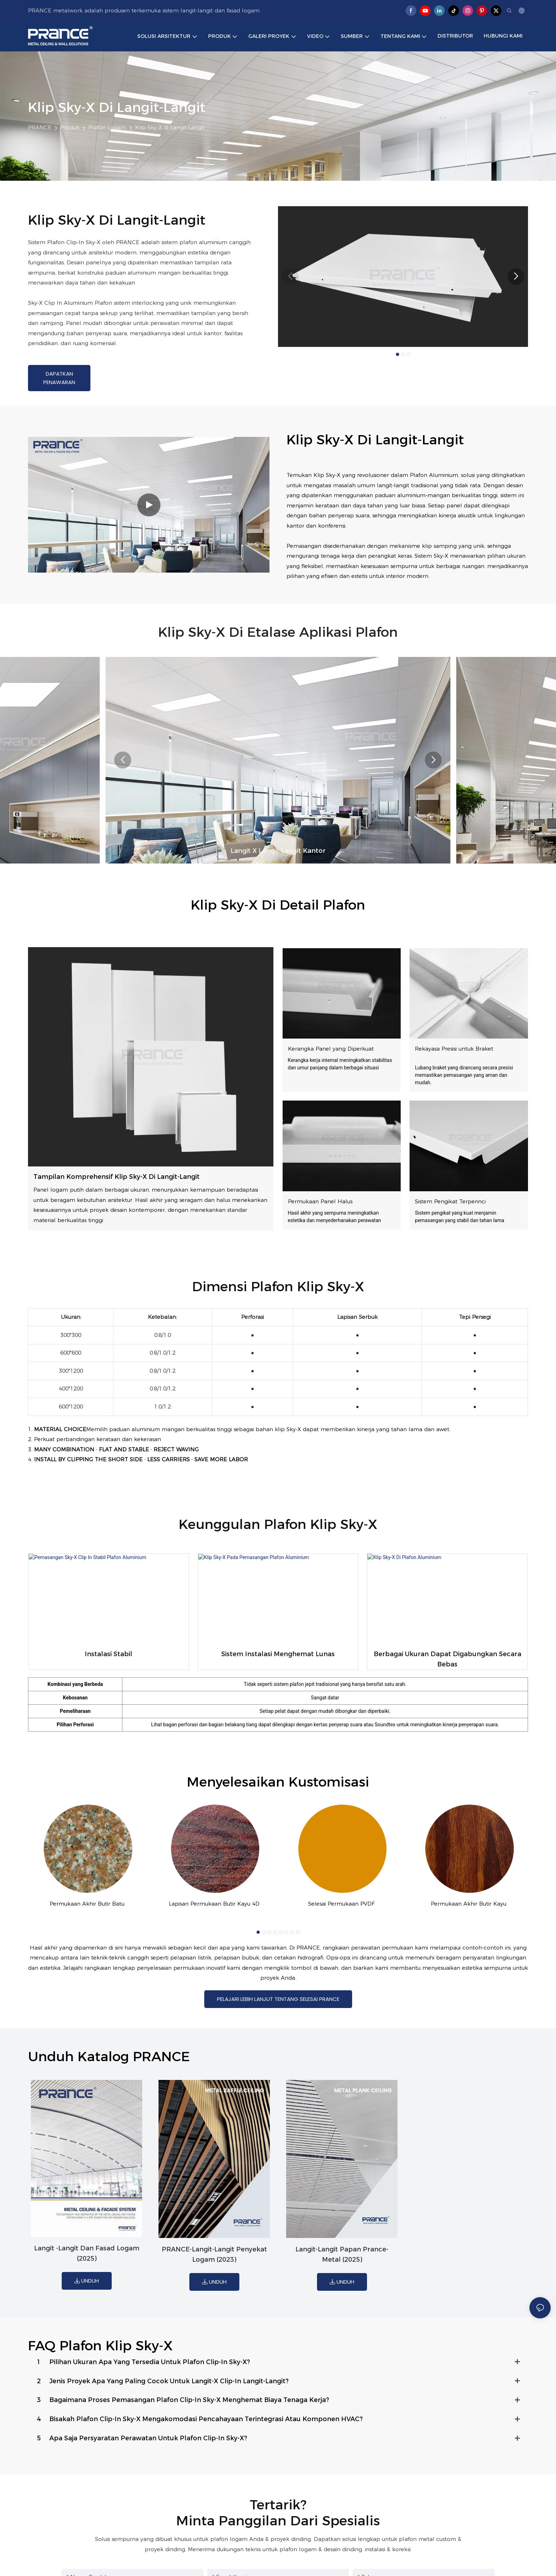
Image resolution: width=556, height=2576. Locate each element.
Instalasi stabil (108, 1654)
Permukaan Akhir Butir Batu (87, 1903)
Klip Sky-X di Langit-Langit (170, 127)
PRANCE (39, 127)
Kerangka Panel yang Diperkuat (331, 1048)
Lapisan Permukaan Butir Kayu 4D (214, 1903)
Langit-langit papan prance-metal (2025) (341, 2257)
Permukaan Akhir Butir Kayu (468, 1903)
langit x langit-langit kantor (278, 851)
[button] (397, 354)
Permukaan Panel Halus (320, 1201)
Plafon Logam (107, 127)
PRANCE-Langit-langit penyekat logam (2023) (214, 2257)
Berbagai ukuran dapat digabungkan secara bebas (447, 1659)
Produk (69, 127)
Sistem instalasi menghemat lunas (278, 1654)
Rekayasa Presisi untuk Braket (454, 1048)
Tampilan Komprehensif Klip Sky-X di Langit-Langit (116, 1177)
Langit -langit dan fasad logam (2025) (86, 2256)
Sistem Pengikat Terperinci (450, 1201)
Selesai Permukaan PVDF (341, 1903)
